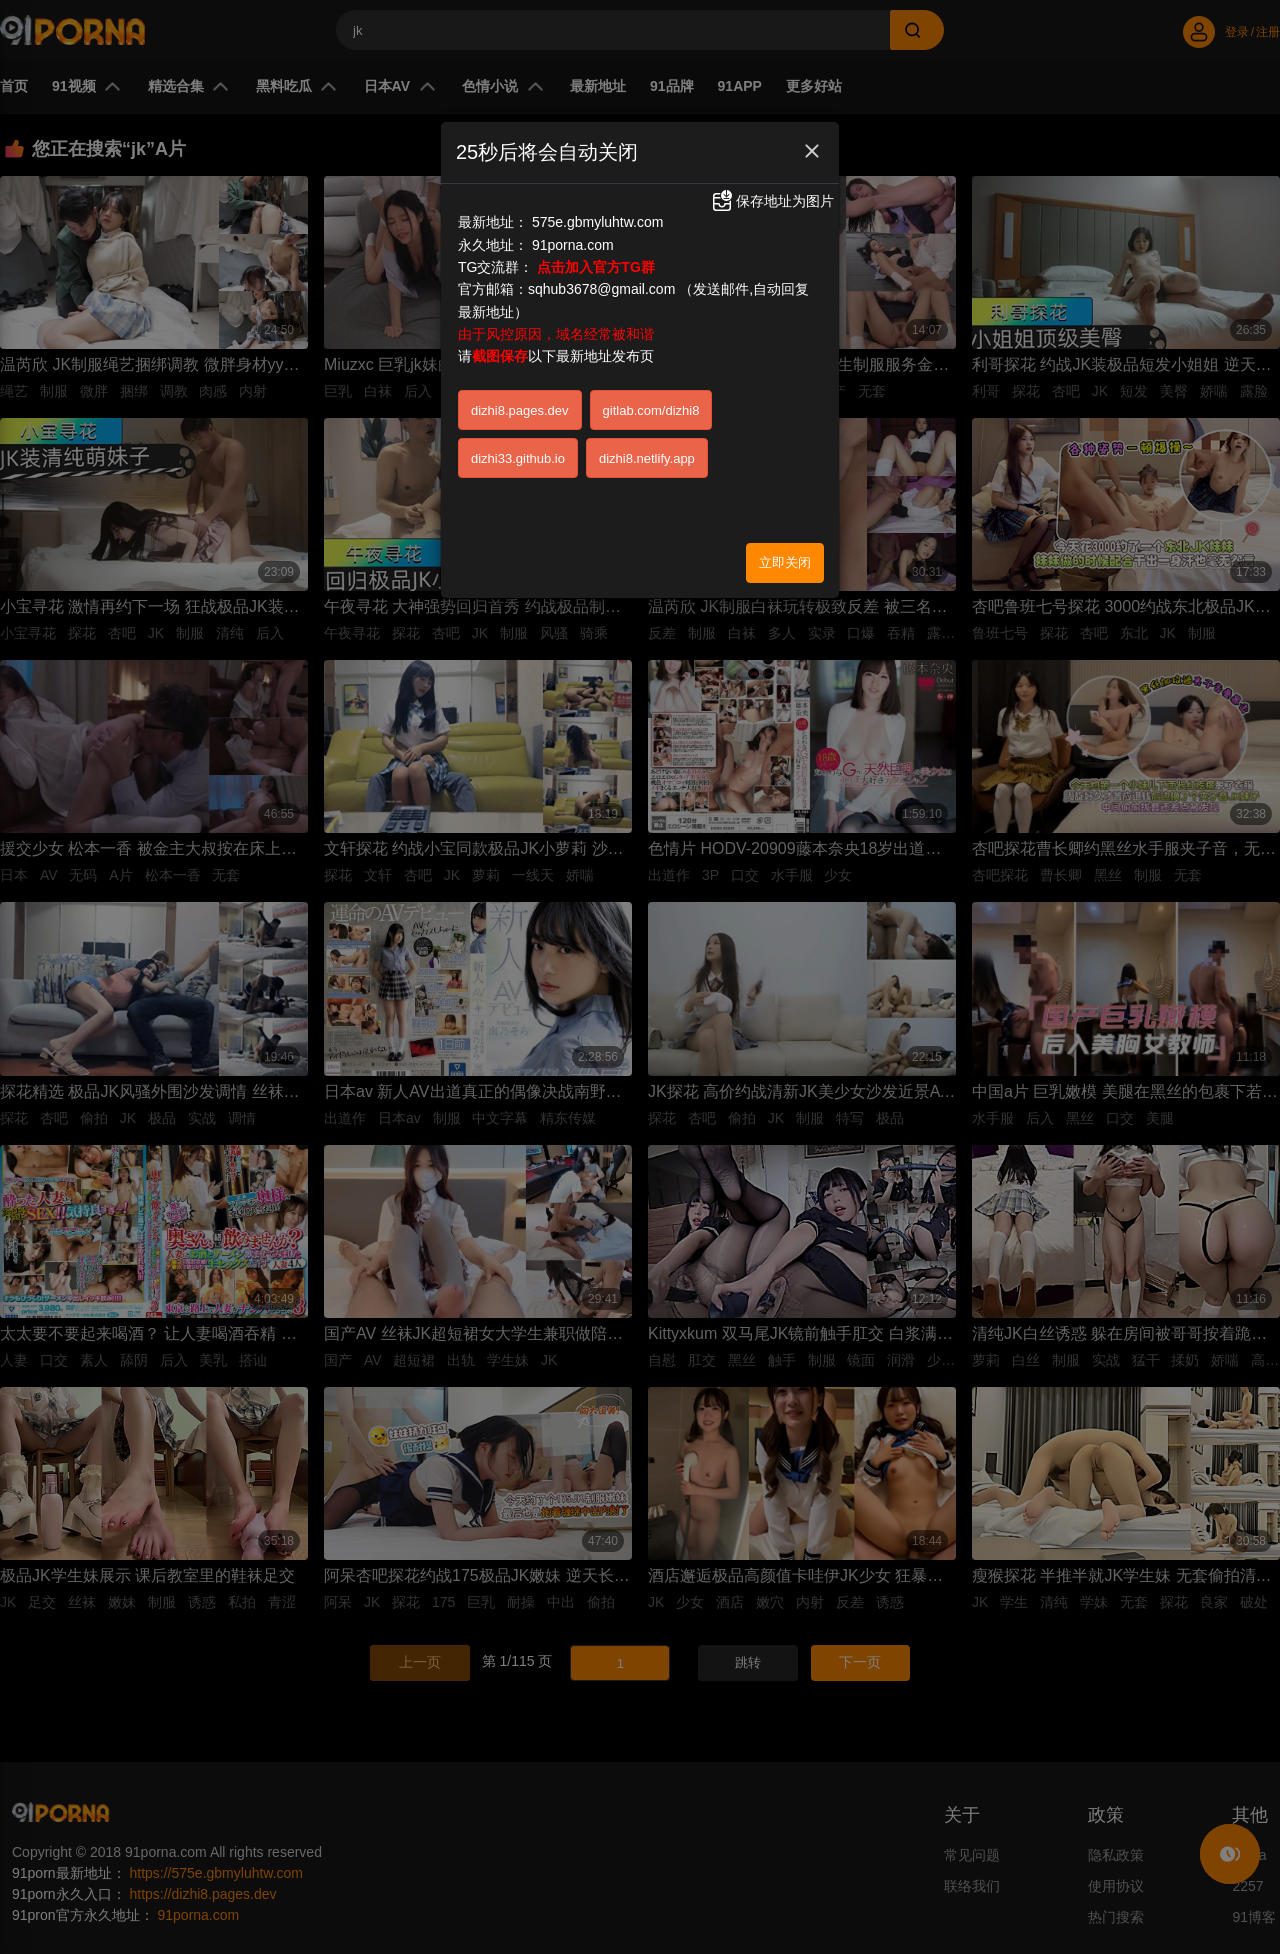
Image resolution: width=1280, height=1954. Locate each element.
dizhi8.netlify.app (647, 458)
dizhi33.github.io (518, 458)
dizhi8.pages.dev (520, 410)
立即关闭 (785, 562)
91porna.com (573, 245)
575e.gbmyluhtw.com (598, 222)
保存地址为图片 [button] (772, 201)
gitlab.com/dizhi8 (651, 410)
